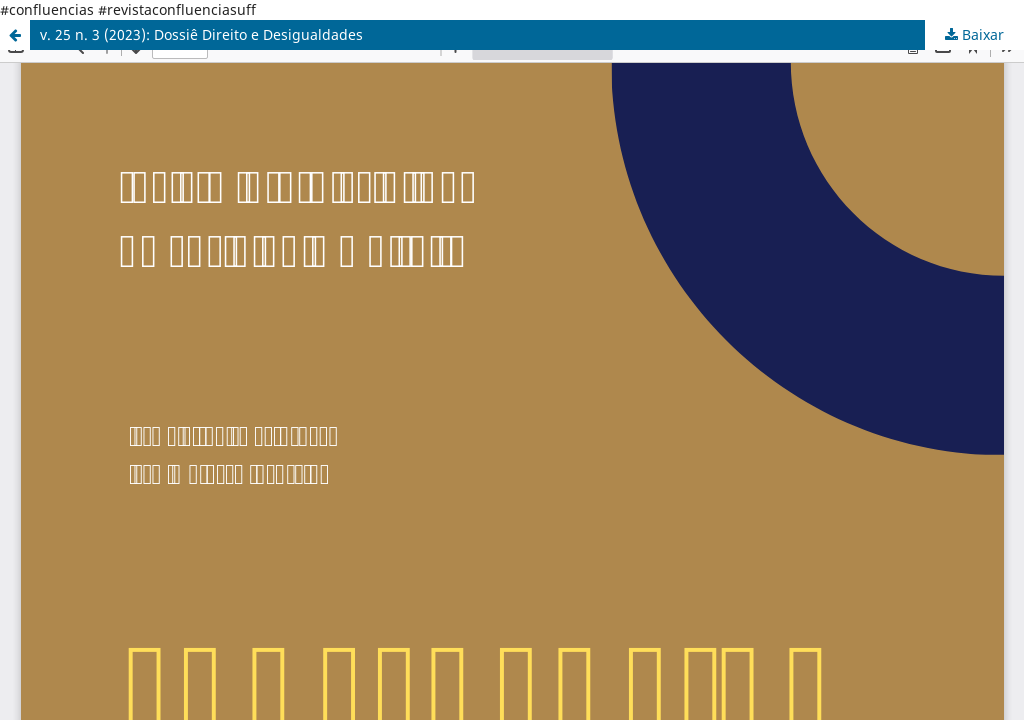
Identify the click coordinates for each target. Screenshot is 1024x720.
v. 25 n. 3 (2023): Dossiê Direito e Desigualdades (201, 34)
